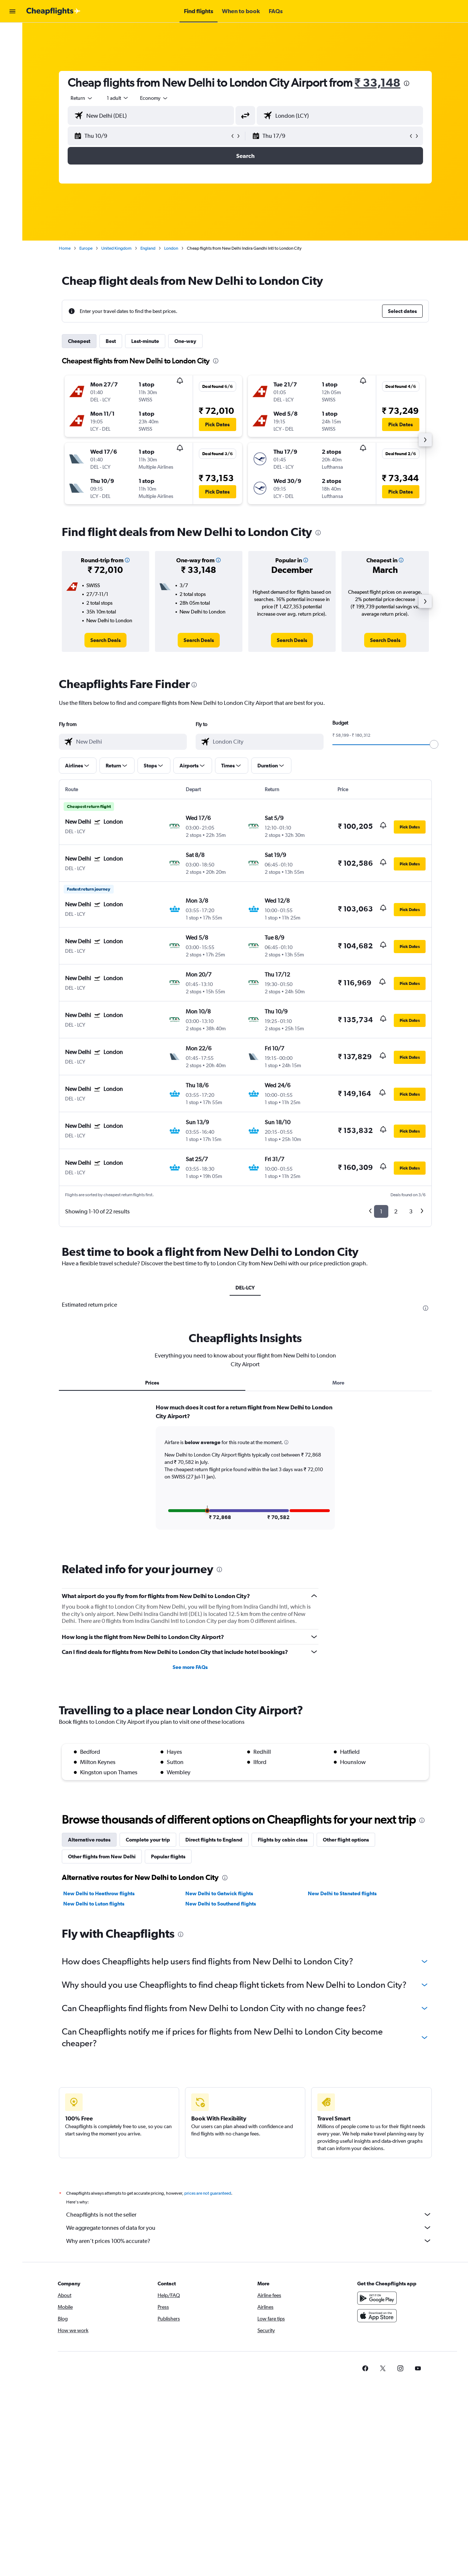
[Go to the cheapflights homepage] (53, 11)
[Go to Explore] (12, 79)
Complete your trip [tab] (149, 1840)
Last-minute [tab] (147, 341)
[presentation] (408, 83)
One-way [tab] (187, 341)
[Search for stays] (12, 49)
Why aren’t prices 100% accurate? (250, 2240)
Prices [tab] (154, 1383)
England (149, 248)
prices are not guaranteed (209, 2193)
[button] (12, 11)
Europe (87, 248)
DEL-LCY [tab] (246, 1288)
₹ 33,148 (379, 82)
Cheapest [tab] (80, 341)
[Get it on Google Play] (378, 2298)
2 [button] (397, 1211)
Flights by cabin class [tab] (284, 1840)
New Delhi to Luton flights (95, 1904)
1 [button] (382, 1211)
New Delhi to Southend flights (222, 1904)
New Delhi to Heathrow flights (100, 1893)
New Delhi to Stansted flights (343, 1893)
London (173, 248)
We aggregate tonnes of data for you (250, 2227)
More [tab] (340, 1383)
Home (66, 248)
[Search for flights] (12, 33)
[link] (107, 640)
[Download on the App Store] (378, 2315)
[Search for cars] (12, 64)
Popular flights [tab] (169, 1856)
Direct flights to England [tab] (215, 1840)
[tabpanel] (246, 1473)
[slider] (435, 744)
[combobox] (83, 98)
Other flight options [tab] (347, 1840)
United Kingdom (118, 248)
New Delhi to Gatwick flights (220, 1893)
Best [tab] (112, 341)
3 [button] (412, 1211)
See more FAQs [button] (191, 1667)
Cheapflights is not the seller (250, 2214)
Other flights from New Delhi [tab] (103, 1856)
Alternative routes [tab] (90, 1840)
